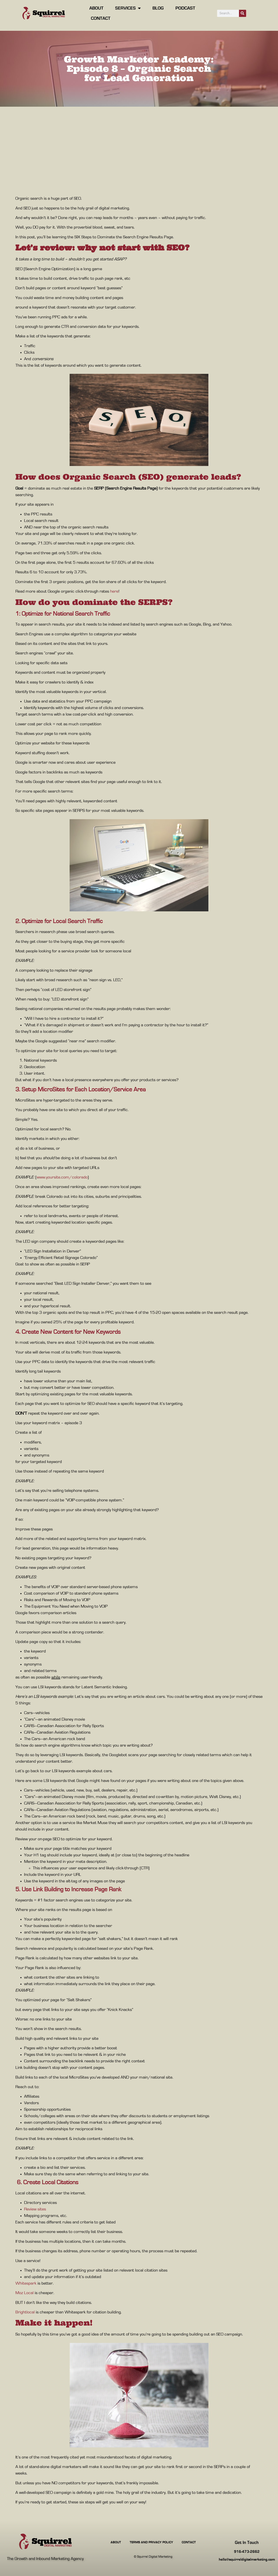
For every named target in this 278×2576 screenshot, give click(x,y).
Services (128, 8)
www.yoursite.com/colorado (62, 1177)
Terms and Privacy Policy (151, 2542)
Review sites (35, 2209)
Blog (158, 8)
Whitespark (25, 2283)
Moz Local (24, 2293)
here (114, 591)
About (96, 8)
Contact (100, 18)
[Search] (242, 13)
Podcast (185, 8)
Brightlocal (25, 2312)
